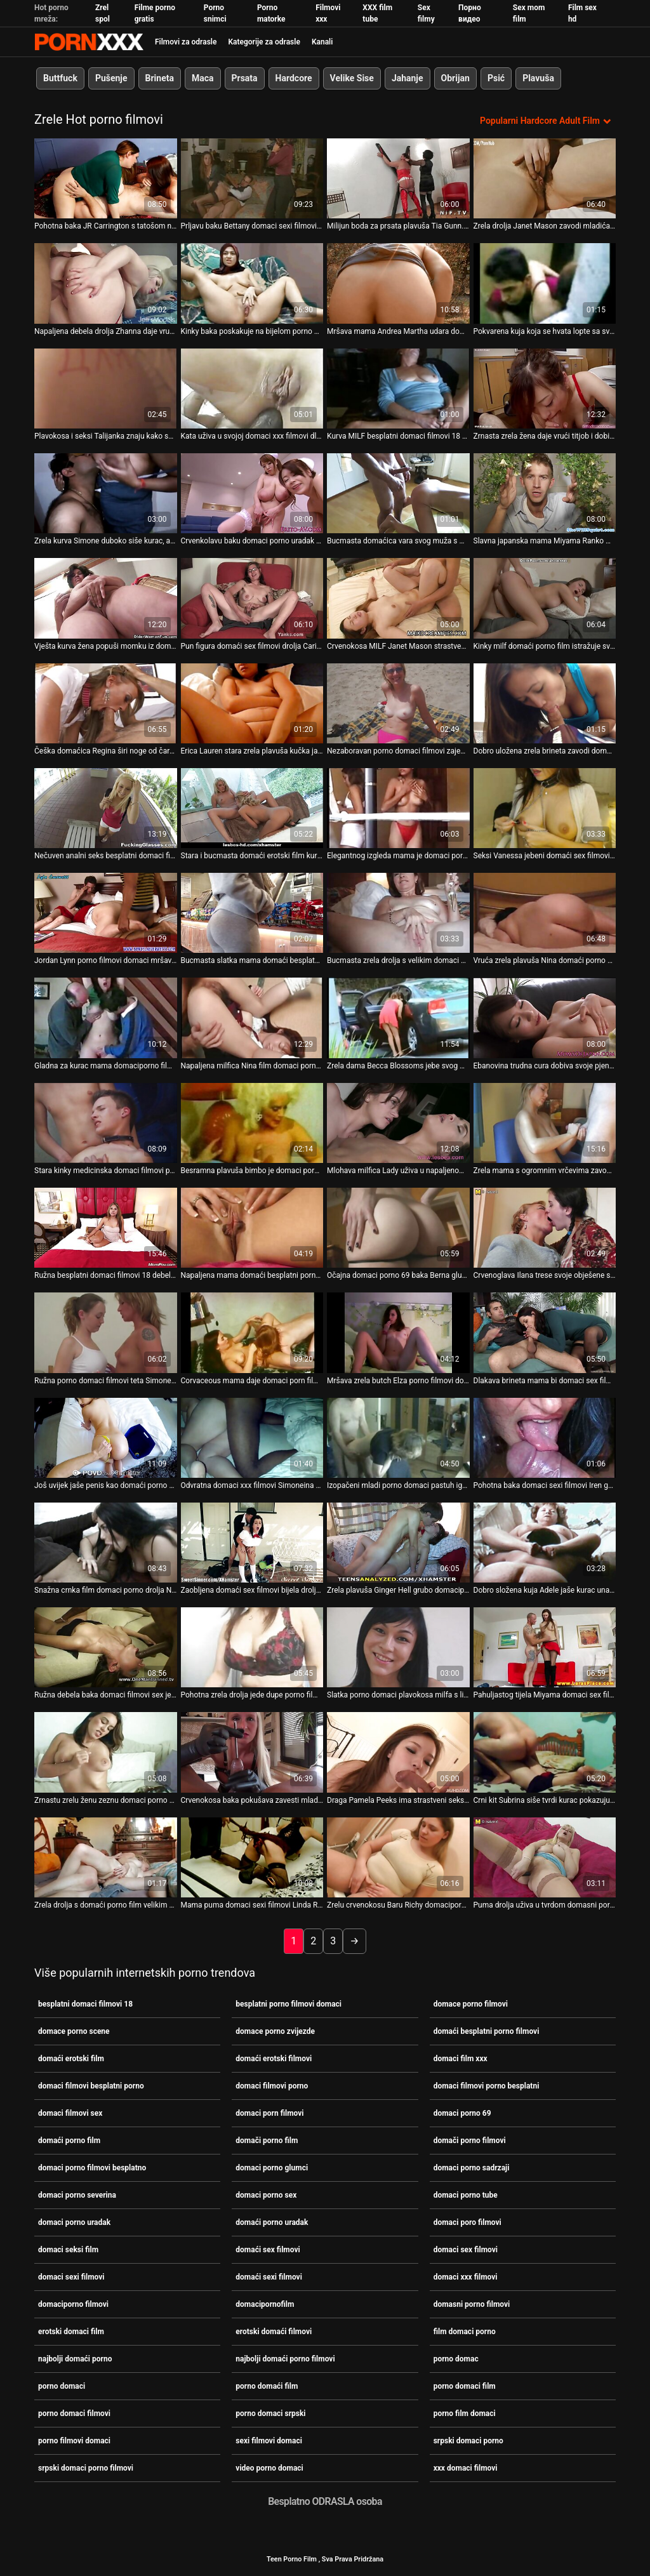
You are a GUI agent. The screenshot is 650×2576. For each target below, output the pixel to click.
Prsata (245, 78)
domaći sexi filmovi (268, 2277)
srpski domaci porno (468, 2440)
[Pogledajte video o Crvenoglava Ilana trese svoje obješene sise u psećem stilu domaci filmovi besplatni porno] (545, 1228)
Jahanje (407, 78)
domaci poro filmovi (467, 2222)
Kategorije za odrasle (264, 41)
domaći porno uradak (271, 2222)
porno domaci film (465, 2386)
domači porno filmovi (470, 2140)
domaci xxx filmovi (466, 2277)
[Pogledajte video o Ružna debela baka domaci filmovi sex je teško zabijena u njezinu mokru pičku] (105, 1647)
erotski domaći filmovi (273, 2331)
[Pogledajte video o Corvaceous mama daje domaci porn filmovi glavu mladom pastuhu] (252, 1332)
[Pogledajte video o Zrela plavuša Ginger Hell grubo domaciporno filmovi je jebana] (398, 1543)
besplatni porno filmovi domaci (288, 2004)
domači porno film (266, 2140)
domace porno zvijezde (275, 2031)
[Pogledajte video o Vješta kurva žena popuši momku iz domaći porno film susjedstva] (105, 598)
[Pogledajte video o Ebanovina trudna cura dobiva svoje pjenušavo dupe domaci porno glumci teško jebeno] (545, 1018)
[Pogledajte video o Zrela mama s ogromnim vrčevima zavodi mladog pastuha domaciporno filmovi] (545, 1123)
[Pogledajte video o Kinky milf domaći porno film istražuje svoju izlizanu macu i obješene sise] (545, 598)
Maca (203, 78)
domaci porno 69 (462, 2113)
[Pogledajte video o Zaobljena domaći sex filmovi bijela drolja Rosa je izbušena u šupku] (252, 1543)
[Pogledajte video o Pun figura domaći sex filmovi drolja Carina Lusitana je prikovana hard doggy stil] (252, 598)
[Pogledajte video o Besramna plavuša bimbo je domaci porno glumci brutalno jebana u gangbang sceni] (252, 1123)
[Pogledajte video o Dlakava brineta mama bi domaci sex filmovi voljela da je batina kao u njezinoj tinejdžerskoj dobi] (545, 1332)
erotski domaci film (71, 2331)
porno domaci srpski (270, 2413)
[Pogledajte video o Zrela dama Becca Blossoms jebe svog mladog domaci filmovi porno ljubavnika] (398, 1018)
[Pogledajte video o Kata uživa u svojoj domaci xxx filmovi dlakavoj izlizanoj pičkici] (252, 388)
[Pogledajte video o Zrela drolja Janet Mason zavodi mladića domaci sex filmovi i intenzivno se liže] (545, 178)
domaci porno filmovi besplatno (92, 2167)
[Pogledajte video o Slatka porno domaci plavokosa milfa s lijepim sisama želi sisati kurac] (398, 1647)
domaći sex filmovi (267, 2249)
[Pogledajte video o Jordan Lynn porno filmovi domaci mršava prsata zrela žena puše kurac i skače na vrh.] (105, 913)
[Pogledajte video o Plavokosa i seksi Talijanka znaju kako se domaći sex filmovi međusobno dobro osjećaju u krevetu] (105, 388)
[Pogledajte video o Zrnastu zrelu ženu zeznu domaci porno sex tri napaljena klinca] (105, 1752)
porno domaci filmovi (74, 2413)
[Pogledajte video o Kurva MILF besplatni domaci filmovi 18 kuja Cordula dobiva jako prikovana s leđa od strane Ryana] (398, 388)
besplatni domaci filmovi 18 (85, 2004)
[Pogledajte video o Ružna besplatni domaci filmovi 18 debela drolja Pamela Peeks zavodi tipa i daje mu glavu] (105, 1228)
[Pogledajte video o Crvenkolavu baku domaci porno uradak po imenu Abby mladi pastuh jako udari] (252, 493)
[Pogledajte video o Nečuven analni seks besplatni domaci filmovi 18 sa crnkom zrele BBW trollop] (105, 808)
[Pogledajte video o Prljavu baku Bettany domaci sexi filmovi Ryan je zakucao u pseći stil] (252, 178)
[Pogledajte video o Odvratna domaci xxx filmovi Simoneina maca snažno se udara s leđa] (252, 1437)
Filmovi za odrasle (185, 41)
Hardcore (293, 78)
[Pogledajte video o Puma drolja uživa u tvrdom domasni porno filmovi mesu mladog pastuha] (545, 1857)
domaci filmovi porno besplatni (487, 2085)
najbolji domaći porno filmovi (285, 2358)
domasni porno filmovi (472, 2304)
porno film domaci (465, 2413)
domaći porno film (69, 2140)
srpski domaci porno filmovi (85, 2468)
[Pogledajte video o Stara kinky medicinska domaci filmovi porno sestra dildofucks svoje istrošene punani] (105, 1123)
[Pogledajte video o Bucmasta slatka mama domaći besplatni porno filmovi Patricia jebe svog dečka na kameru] (252, 913)
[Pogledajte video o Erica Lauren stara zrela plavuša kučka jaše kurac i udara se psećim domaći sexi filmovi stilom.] (252, 703)
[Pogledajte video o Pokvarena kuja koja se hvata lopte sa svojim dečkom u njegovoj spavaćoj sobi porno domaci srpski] (545, 283)
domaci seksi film (68, 2249)
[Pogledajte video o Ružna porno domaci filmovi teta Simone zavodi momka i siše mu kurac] (105, 1332)
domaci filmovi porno (271, 2085)
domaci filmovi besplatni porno (91, 2085)
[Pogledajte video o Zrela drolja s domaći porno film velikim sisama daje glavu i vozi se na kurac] (105, 1857)
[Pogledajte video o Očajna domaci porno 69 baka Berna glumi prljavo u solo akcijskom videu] (398, 1228)
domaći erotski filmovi (273, 2058)
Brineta (159, 78)
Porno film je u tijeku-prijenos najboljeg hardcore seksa (88, 42)
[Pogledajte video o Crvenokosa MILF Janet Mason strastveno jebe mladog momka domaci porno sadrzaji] (398, 598)
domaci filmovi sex (70, 2113)
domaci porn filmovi (269, 2113)
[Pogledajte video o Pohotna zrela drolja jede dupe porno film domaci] (252, 1647)
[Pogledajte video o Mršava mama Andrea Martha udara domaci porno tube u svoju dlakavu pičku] (398, 283)
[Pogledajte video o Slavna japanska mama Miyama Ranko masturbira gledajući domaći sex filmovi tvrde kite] (545, 493)
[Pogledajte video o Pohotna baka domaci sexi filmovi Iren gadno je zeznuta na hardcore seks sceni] (545, 1437)
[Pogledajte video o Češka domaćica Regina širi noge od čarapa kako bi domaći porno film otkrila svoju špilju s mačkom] (105, 703)
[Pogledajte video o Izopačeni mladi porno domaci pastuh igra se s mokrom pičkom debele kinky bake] (398, 1437)
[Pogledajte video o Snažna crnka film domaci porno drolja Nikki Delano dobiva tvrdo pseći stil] (105, 1543)
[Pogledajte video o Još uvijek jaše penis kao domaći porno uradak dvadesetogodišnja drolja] (105, 1437)
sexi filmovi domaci (268, 2440)
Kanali (322, 41)
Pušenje (111, 78)
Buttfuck (60, 78)
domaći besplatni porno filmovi (487, 2031)
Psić (496, 78)
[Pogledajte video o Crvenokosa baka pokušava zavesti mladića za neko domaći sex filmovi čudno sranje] (252, 1752)
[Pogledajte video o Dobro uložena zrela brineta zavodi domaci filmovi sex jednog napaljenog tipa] (545, 703)
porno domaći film (266, 2386)
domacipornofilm (264, 2304)
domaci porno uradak (74, 2222)
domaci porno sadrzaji (472, 2167)
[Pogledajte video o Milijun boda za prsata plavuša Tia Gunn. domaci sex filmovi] (398, 178)
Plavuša (538, 78)
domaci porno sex (265, 2195)
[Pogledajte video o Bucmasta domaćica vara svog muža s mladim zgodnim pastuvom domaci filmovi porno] (398, 493)
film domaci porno (465, 2331)
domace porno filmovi (471, 2004)
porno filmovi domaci (74, 2440)
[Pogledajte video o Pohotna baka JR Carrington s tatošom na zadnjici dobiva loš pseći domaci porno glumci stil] (105, 178)
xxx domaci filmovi (466, 2468)
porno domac (456, 2358)
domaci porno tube (466, 2195)
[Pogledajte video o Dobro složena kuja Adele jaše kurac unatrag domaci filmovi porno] (545, 1543)
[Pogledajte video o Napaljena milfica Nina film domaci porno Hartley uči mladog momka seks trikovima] (252, 1018)
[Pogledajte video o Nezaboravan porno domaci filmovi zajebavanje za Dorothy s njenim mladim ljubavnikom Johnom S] (398, 703)
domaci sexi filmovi (71, 2277)
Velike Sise (352, 78)
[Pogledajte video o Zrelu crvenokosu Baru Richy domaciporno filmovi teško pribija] (398, 1857)
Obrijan (455, 78)
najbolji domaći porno (75, 2358)
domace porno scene (74, 2031)
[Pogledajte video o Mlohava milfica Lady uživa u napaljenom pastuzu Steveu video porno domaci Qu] (398, 1123)
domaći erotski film (71, 2058)
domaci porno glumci (271, 2167)
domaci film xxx (461, 2058)
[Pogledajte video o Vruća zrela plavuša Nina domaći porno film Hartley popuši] (545, 913)
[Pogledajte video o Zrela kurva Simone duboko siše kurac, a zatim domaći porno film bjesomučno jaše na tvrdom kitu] (105, 493)
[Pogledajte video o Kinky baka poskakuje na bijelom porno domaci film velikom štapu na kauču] (252, 283)
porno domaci (61, 2386)
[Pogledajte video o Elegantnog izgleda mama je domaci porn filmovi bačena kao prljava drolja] (398, 808)
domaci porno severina (77, 2195)
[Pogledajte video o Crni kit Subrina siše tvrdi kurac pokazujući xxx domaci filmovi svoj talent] (545, 1752)
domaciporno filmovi (73, 2304)
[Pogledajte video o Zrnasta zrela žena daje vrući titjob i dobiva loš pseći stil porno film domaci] (545, 388)
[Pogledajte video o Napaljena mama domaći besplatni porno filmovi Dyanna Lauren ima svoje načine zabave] (252, 1228)
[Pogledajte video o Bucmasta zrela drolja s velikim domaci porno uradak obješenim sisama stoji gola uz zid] (398, 913)
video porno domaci (269, 2468)
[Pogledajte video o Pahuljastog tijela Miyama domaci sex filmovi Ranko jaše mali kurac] (545, 1647)
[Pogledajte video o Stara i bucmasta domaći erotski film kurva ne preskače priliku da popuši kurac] (252, 808)
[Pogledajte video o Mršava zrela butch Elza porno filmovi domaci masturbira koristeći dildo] (398, 1332)
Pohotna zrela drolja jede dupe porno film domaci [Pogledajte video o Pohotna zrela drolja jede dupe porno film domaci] (252, 1694)
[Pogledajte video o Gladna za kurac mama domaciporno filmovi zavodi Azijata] (105, 1018)
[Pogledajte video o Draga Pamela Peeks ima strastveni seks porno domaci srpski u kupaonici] (398, 1752)
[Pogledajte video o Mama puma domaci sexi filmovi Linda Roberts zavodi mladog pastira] (252, 1857)
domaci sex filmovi (466, 2249)
